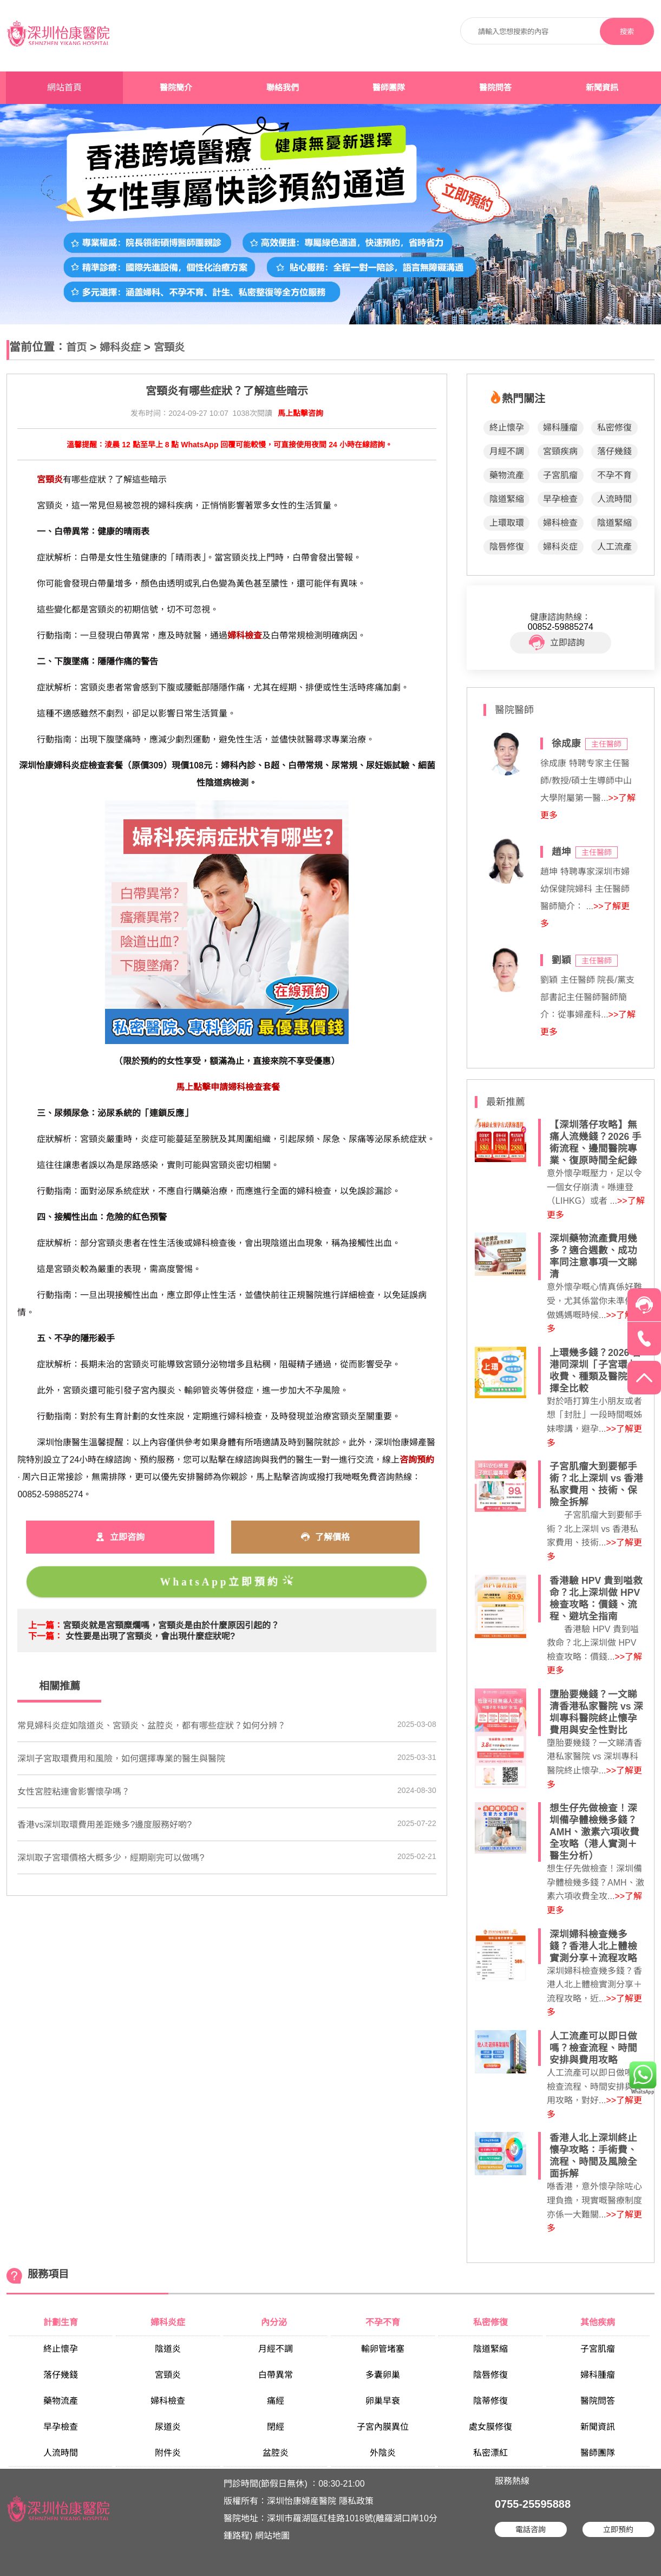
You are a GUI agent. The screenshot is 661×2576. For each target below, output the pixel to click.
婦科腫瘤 (560, 427)
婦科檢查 (560, 522)
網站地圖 (272, 2535)
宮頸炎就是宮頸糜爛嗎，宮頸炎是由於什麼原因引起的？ (171, 1625)
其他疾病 (597, 2322)
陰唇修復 (506, 546)
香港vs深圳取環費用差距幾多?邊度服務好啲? (104, 1824)
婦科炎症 (120, 347)
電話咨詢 (530, 2529)
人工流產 (614, 546)
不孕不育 (614, 475)
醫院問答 (495, 87)
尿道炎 (168, 2426)
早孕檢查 (560, 499)
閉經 (275, 2426)
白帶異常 (275, 2374)
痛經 (275, 2400)
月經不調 (506, 451)
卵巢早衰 (382, 2400)
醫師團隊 (388, 87)
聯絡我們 (282, 87)
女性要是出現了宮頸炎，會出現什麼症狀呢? (150, 1636)
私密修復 (614, 427)
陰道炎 (168, 2348)
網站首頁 (64, 87)
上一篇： (45, 1625)
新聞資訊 (602, 87)
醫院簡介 (176, 87)
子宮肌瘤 (560, 475)
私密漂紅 (490, 2452)
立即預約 (618, 2529)
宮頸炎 (169, 347)
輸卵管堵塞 (382, 2348)
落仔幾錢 (614, 451)
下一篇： (45, 1636)
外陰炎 (383, 2452)
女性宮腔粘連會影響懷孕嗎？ (73, 1791)
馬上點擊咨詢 (300, 413)
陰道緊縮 (506, 499)
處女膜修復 (490, 2426)
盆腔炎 (276, 2452)
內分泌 (275, 2322)
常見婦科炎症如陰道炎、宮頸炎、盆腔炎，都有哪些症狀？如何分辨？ (151, 1725)
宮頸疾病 (560, 451)
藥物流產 (506, 475)
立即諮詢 (557, 643)
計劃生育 (60, 2322)
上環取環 (506, 522)
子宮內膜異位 (383, 2426)
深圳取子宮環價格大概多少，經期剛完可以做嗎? (110, 1857)
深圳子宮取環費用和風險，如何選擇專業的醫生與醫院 (121, 1758)
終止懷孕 (506, 427)
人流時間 (614, 499)
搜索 (627, 32)
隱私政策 (356, 2501)
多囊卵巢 (382, 2374)
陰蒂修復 (490, 2400)
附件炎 (168, 2452)
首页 (76, 347)
